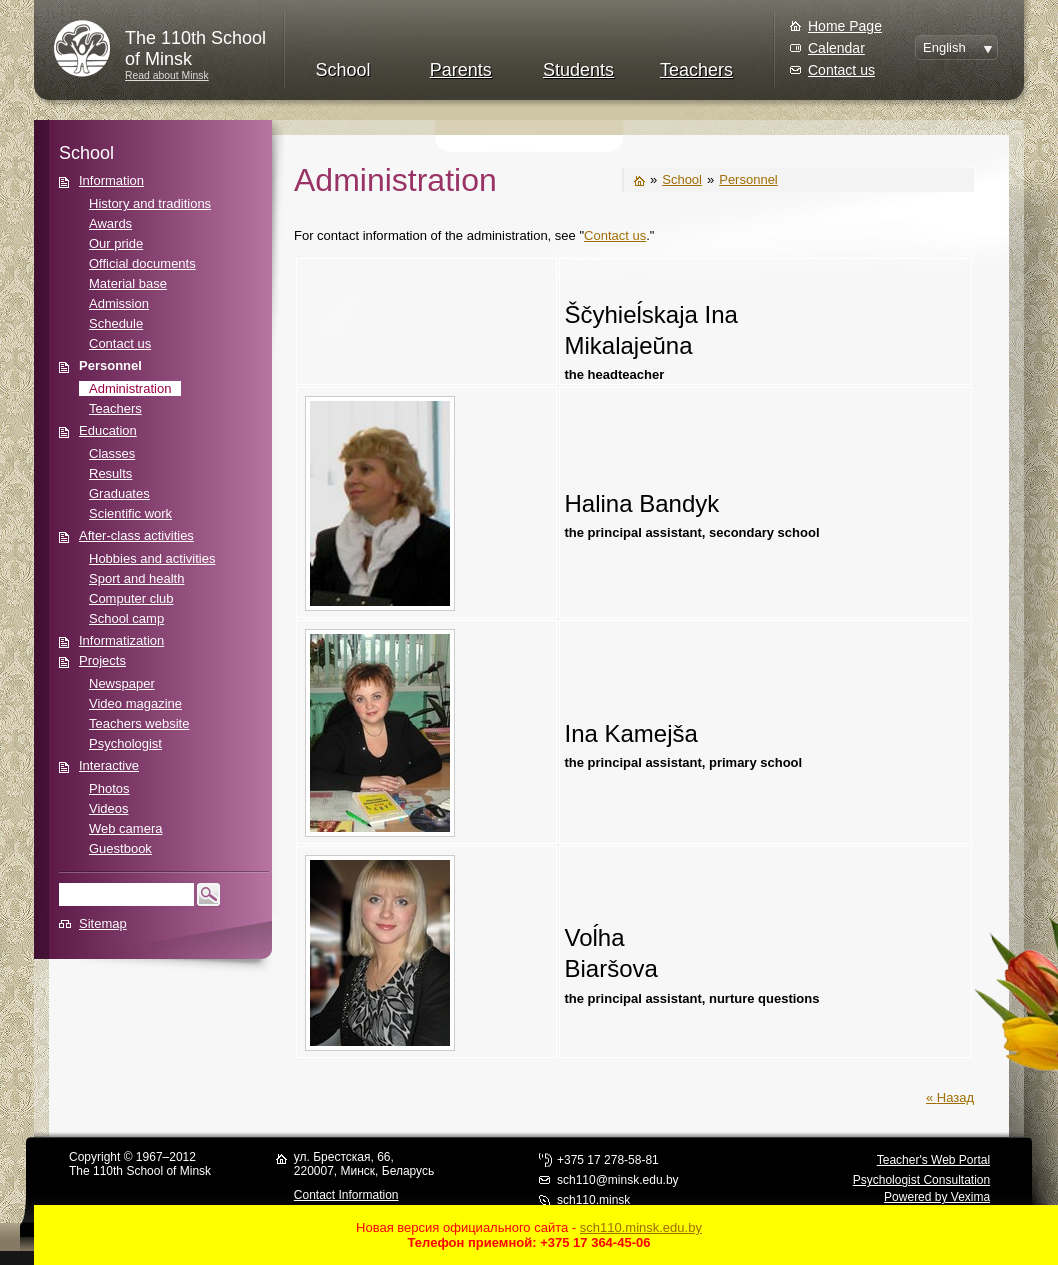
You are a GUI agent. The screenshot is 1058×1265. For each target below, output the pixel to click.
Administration (130, 388)
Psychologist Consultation (921, 1180)
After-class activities (136, 535)
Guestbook (120, 848)
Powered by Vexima (937, 1197)
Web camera (125, 828)
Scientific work (130, 513)
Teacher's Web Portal (933, 1160)
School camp (126, 618)
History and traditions (150, 203)
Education (108, 430)
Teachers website (139, 723)
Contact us (841, 70)
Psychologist (125, 743)
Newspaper (122, 683)
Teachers (696, 70)
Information (111, 180)
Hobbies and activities (152, 558)
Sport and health (136, 578)
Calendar (836, 48)
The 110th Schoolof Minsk (195, 48)
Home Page (845, 26)
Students (578, 70)
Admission (119, 303)
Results (110, 473)
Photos (109, 788)
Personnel (110, 365)
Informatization (121, 640)
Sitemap (103, 923)
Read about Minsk (167, 75)
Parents (461, 70)
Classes (112, 453)
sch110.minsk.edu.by (641, 1227)
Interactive (109, 765)
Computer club (131, 598)
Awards (110, 223)
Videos (109, 808)
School (342, 70)
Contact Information (346, 1195)
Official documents (142, 263)
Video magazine (135, 703)
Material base (128, 283)
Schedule (116, 323)
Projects (102, 660)
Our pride (116, 243)
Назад (955, 1097)
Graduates (119, 493)
